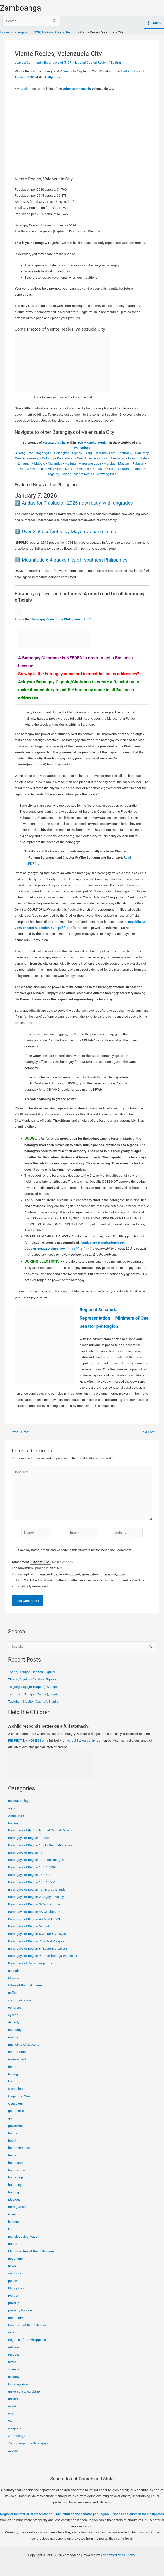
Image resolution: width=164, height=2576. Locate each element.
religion (13, 2347)
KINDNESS (33, 1740)
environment (17, 2059)
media (12, 2244)
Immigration (17, 2207)
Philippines (52, 77)
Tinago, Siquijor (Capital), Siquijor (32, 1679)
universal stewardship (24, 2391)
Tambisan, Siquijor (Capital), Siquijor (34, 1694)
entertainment (18, 2052)
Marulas (109, 463)
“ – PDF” (60, 619)
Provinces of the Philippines (28, 2325)
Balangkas (61, 453)
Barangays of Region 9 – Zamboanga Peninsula (42, 1956)
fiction (12, 2066)
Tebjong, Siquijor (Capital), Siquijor (33, 1687)
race (11, 2332)
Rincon (138, 469)
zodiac (13, 2450)
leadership (15, 2221)
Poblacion (99, 469)
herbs (12, 2155)
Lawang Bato (137, 458)
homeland (15, 2162)
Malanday (55, 463)
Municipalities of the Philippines (31, 2251)
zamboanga (16, 2436)
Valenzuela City (71, 71)
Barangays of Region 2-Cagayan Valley (36, 1897)
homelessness (18, 2170)
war (10, 2413)
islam (12, 2214)
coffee (13, 1993)
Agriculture (16, 1815)
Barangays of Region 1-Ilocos (29, 1838)
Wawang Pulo (107, 474)
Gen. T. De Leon (88, 458)
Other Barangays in (77, 88)
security (14, 2377)
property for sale (20, 2310)
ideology (14, 2199)
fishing (13, 2074)
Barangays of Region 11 (25, 1852)
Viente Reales (84, 474)
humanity (15, 2185)
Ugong (66, 474)
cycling (13, 2015)
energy (13, 2037)
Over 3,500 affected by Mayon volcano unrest (70, 531)
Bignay (77, 453)
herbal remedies (20, 2148)
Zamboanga (20, 7)
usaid (12, 2406)
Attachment (21, 1562)
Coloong (48, 458)
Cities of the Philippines (25, 1985)
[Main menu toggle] (154, 23)
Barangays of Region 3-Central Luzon (35, 1904)
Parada (24, 469)
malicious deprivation (23, 2236)
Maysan (124, 463)
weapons (14, 2428)
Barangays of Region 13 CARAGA (32, 1867)
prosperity (15, 2317)
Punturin (124, 469)
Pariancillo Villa (43, 469)
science (13, 2369)
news (12, 2266)
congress (15, 2007)
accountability (18, 1801)
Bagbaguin (44, 453)
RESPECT (15, 1740)
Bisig (88, 453)
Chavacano (16, 1978)
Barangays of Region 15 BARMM (31, 1882)
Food (12, 2081)
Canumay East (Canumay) (113, 453)
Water (12, 2421)
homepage (16, 2177)
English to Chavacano (24, 2044)
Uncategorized (18, 2384)
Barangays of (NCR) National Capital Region (76, 62)
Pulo (112, 469)
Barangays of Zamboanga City (30, 1963)
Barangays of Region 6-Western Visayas (37, 1934)
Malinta (70, 463)
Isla (105, 458)
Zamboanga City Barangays (28, 2443)
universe (14, 2399)
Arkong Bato (24, 453)
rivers (12, 2362)
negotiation (16, 2258)
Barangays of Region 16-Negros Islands (36, 1889)
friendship (15, 2089)
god (11, 2118)
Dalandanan (65, 458)
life (10, 2229)
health (12, 2140)
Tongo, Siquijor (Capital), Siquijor (31, 1672)
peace (12, 2281)
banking (14, 1823)
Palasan (138, 463)
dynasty (13, 2022)
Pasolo (84, 469)
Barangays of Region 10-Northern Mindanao (40, 1845)
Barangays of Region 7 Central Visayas (36, 1941)
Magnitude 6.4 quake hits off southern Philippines (75, 560)
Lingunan (24, 463)
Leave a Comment (28, 62)
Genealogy (15, 2103)
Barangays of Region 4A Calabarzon (34, 1911)
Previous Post (17, 1432)
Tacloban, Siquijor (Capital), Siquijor (34, 1701)
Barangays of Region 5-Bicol (28, 1926)
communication (19, 2000)
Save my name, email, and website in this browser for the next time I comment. (75, 1550)
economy (15, 2030)
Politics (13, 2295)
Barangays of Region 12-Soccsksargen (36, 1860)
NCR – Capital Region (92, 442)
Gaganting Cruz (19, 2096)
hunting (13, 2192)
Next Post (149, 1432)
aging (12, 1808)
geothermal (16, 2111)
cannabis (14, 1970)
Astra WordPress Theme (118, 2555)
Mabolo (39, 463)
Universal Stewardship (79, 1740)
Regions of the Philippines (27, 2340)
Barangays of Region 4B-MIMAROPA (34, 1919)
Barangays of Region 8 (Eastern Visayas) (37, 1948)
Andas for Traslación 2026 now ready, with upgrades (77, 503)
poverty (13, 2303)
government (17, 2126)
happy (12, 2133)
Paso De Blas (66, 469)
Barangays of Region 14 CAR (29, 1875)
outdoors (14, 2273)
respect (13, 2354)
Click (24, 88)
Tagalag (53, 474)
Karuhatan (117, 458)
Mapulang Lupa (89, 463)
